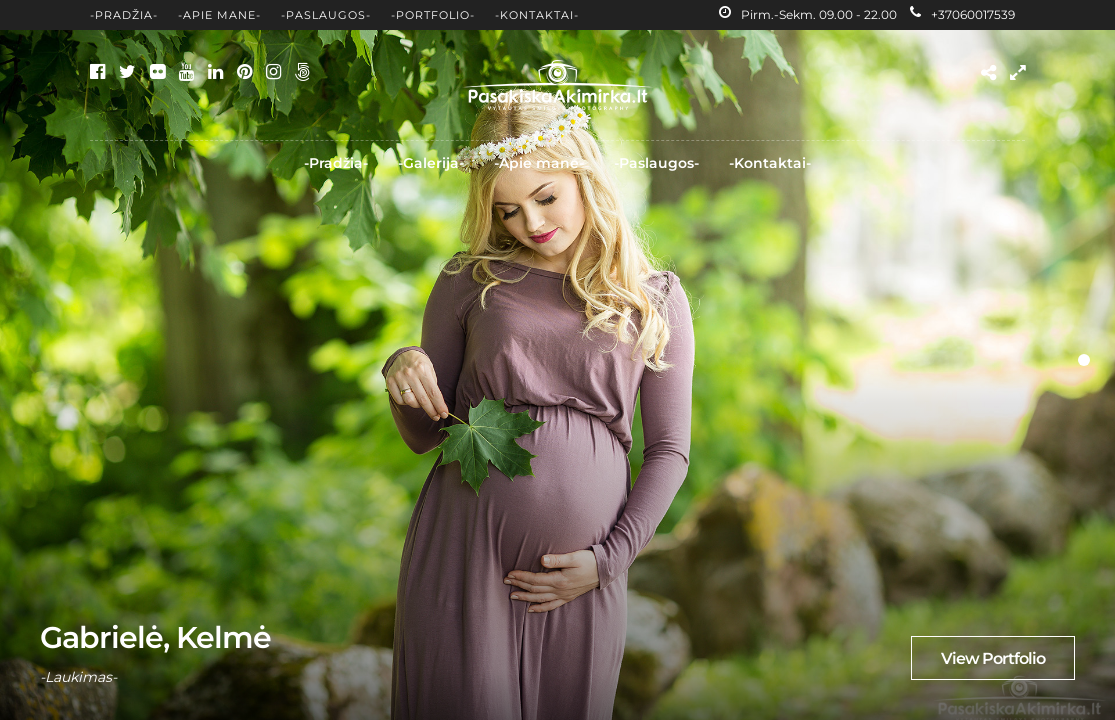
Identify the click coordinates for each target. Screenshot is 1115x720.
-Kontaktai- (537, 15)
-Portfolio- (433, 15)
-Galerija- (431, 163)
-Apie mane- (219, 15)
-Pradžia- (124, 15)
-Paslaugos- (326, 15)
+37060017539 (962, 14)
